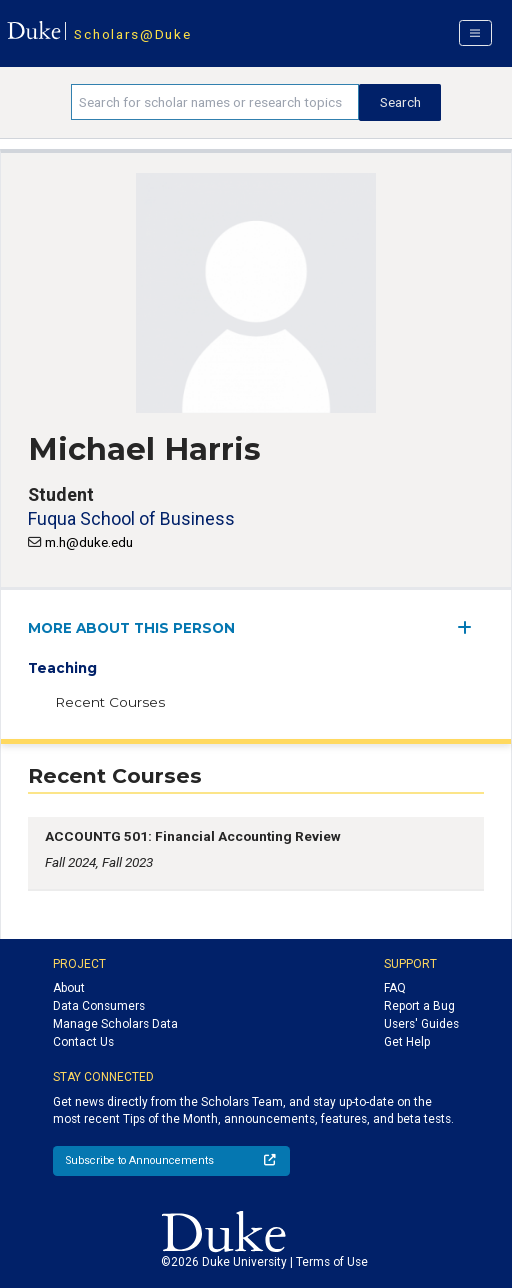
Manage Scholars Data (115, 1024)
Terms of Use (332, 1262)
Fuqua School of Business (131, 518)
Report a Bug (419, 1006)
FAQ (395, 988)
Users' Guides (421, 1024)
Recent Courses (110, 702)
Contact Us (83, 1042)
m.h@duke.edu (89, 542)
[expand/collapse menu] (470, 627)
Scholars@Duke (132, 34)
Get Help (407, 1042)
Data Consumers (99, 1006)
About (69, 988)
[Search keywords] (215, 102)
